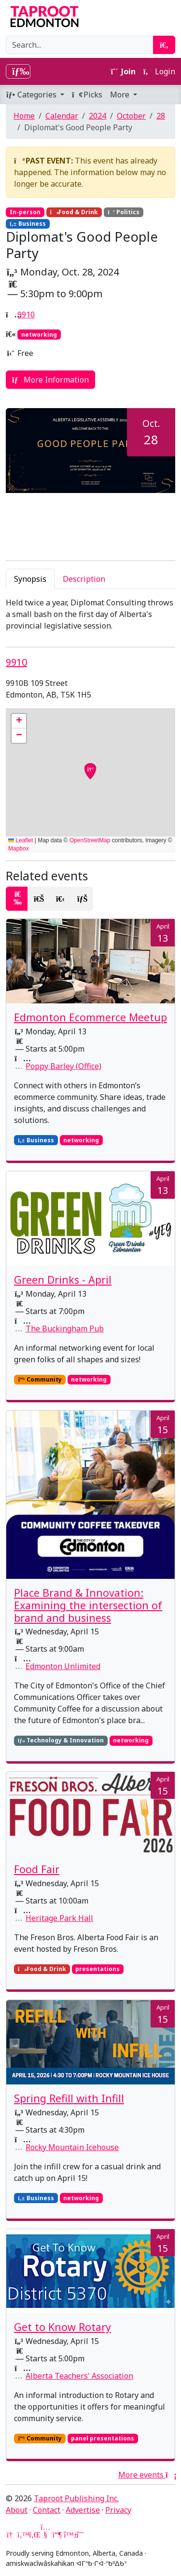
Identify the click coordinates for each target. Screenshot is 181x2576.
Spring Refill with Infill (69, 2098)
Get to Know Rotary (62, 2327)
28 (160, 115)
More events (146, 2474)
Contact (46, 2510)
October (131, 115)
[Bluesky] (68, 2534)
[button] (19, 721)
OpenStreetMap (90, 840)
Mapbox (18, 848)
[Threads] (80, 2534)
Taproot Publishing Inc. (76, 2498)
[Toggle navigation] (18, 71)
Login (159, 71)
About (17, 2510)
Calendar (61, 115)
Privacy (118, 2510)
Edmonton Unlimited (63, 1666)
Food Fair (36, 1869)
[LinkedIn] (34, 2534)
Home (24, 115)
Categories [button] (32, 94)
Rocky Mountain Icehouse (72, 2147)
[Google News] (10, 2534)
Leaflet (20, 840)
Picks (87, 94)
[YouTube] (45, 2534)
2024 (97, 115)
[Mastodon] (57, 2534)
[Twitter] (22, 2534)
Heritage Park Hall (59, 1918)
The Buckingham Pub (65, 1328)
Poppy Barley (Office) (63, 1066)
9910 (26, 314)
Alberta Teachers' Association (79, 2375)
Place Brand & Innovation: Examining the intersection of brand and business (88, 1605)
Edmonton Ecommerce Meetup (90, 1017)
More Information (50, 379)
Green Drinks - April (62, 1280)
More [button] (120, 94)
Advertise (83, 2510)
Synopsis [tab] (30, 579)
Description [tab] (84, 579)
